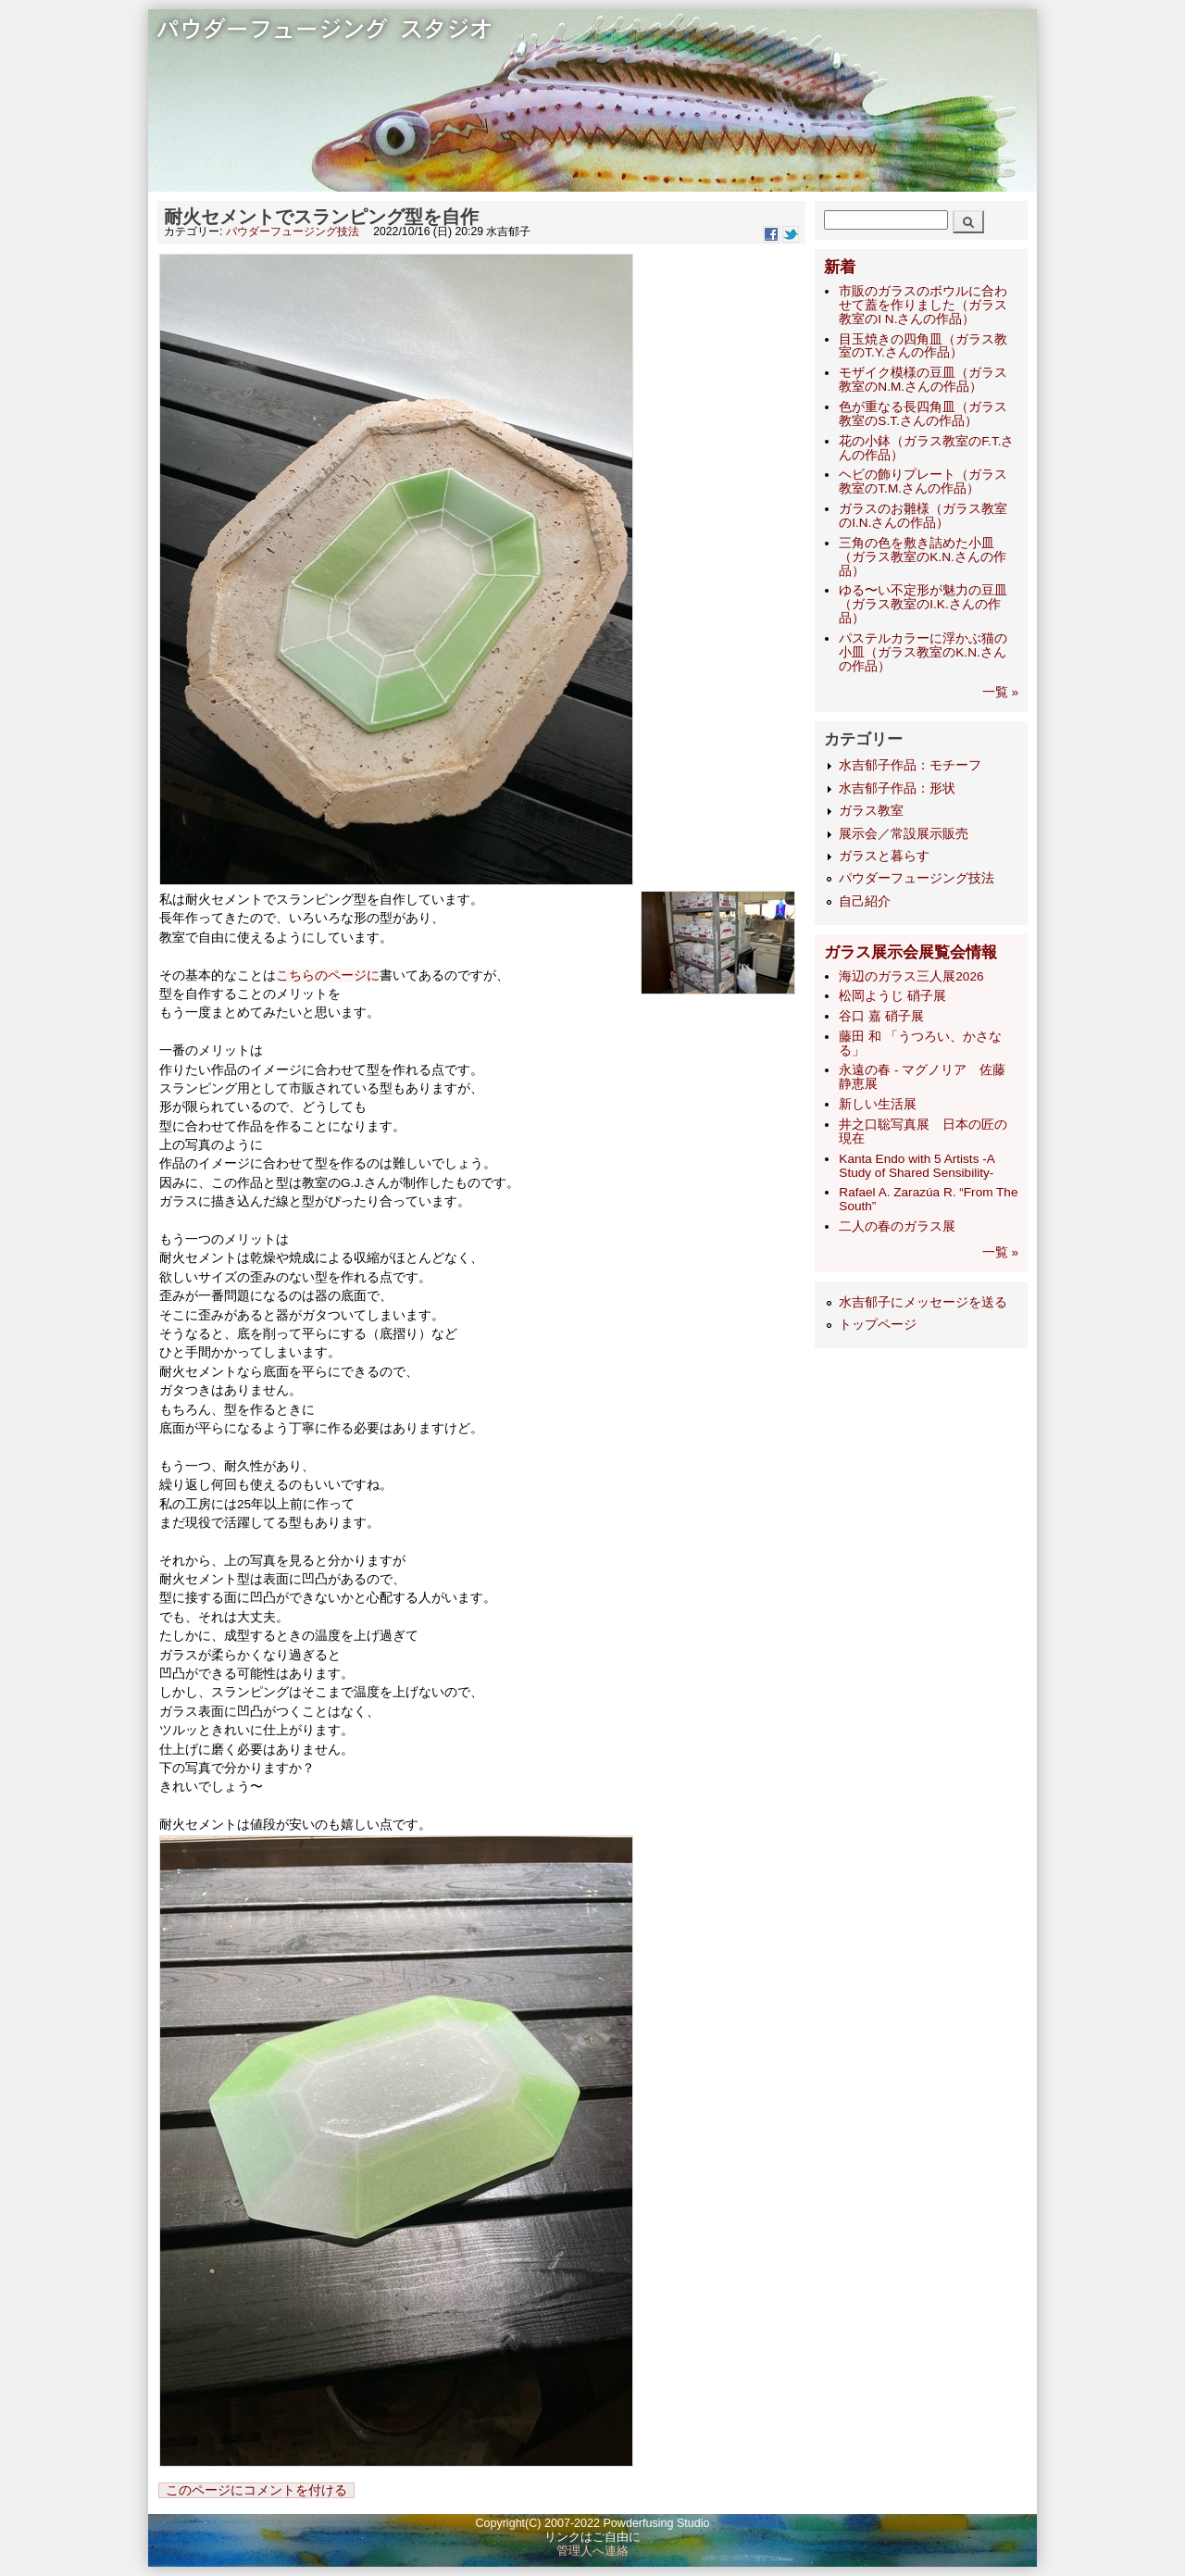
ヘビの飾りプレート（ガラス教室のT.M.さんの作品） (923, 481)
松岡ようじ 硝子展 (892, 996)
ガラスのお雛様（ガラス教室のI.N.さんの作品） (923, 516)
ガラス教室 (871, 811)
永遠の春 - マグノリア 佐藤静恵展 (922, 1077)
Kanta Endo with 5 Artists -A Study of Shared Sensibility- (916, 1166)
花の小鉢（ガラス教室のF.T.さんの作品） (926, 448)
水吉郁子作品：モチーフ (910, 765)
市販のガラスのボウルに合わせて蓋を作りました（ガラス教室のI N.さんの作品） (923, 305)
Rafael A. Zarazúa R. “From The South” (928, 1199)
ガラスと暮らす (884, 856)
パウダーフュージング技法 (292, 231)
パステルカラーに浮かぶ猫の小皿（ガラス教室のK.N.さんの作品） (923, 652)
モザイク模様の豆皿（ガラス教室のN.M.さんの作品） (923, 380)
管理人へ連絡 (592, 2551)
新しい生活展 (878, 1104)
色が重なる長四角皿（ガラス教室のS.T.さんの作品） (923, 414)
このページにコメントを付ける (256, 2490)
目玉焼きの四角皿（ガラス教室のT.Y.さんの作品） (923, 346)
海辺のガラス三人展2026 (911, 976)
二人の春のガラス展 (897, 1226)
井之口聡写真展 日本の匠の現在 (923, 1131)
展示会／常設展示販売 (903, 834)
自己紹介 (865, 901)
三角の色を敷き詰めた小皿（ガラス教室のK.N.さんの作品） (922, 557)
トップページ (878, 1325)
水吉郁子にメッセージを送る (923, 1302)
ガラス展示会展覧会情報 (910, 952)
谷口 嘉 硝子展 (881, 1016)
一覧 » (1000, 692)
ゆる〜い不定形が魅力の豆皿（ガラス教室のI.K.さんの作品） (923, 604)
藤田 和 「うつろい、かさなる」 (920, 1043)
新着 (839, 267)
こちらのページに (328, 975)
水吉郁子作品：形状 (897, 788)
